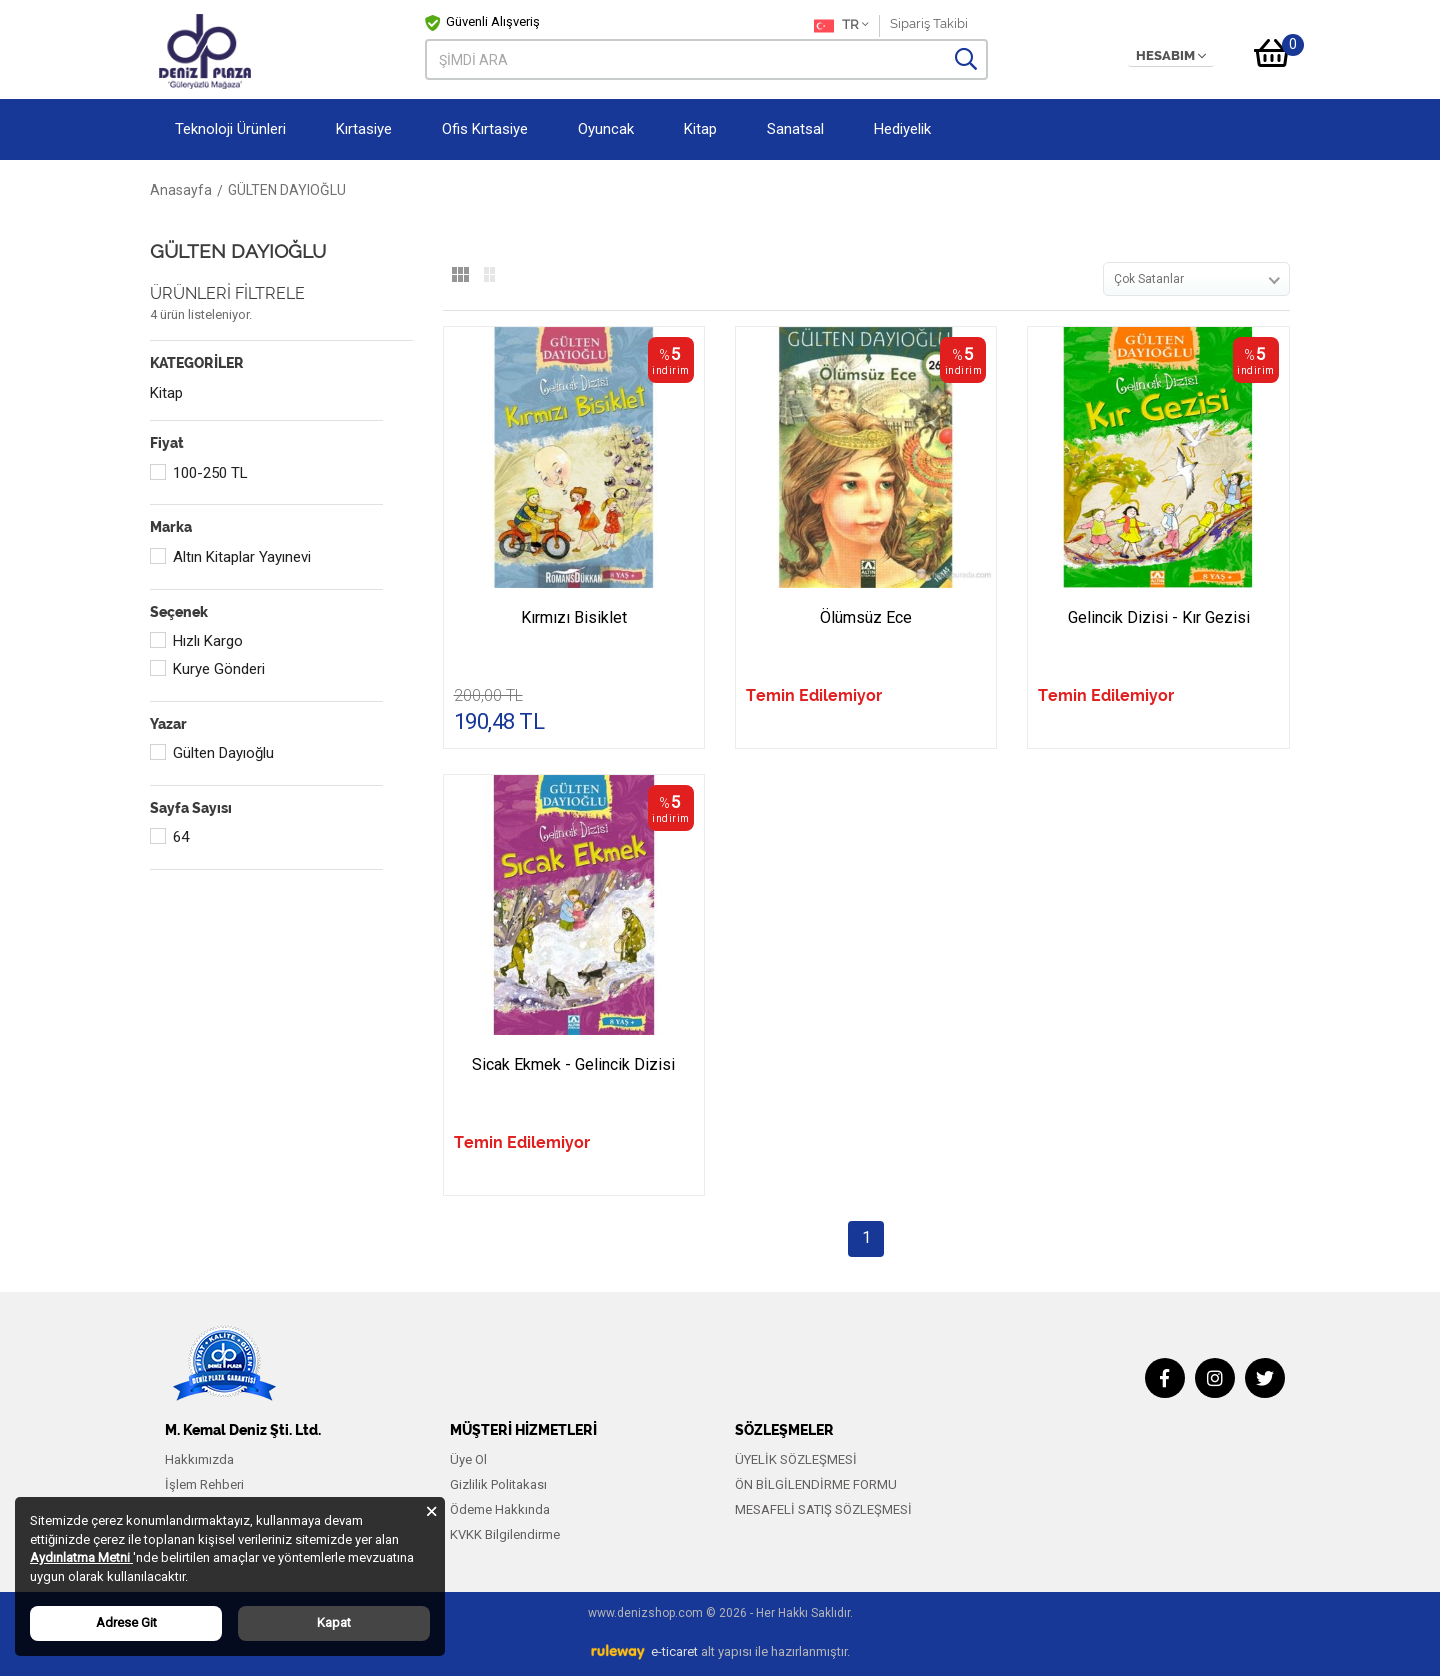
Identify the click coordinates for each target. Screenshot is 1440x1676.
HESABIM (1171, 56)
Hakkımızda (199, 1459)
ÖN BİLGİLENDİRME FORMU (816, 1484)
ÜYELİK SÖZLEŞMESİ (796, 1459)
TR (841, 26)
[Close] (431, 1510)
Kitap (700, 129)
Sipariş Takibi (929, 23)
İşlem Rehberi (204, 1484)
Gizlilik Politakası (498, 1484)
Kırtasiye (364, 129)
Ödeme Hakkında (500, 1509)
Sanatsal (795, 129)
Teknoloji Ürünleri (230, 129)
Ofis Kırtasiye (485, 129)
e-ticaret (674, 1651)
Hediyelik (902, 129)
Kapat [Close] (334, 1622)
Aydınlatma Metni (81, 1557)
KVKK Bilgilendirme (505, 1534)
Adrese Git (126, 1622)
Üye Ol (468, 1459)
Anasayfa (181, 190)
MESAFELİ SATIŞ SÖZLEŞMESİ (823, 1509)
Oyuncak (606, 129)
